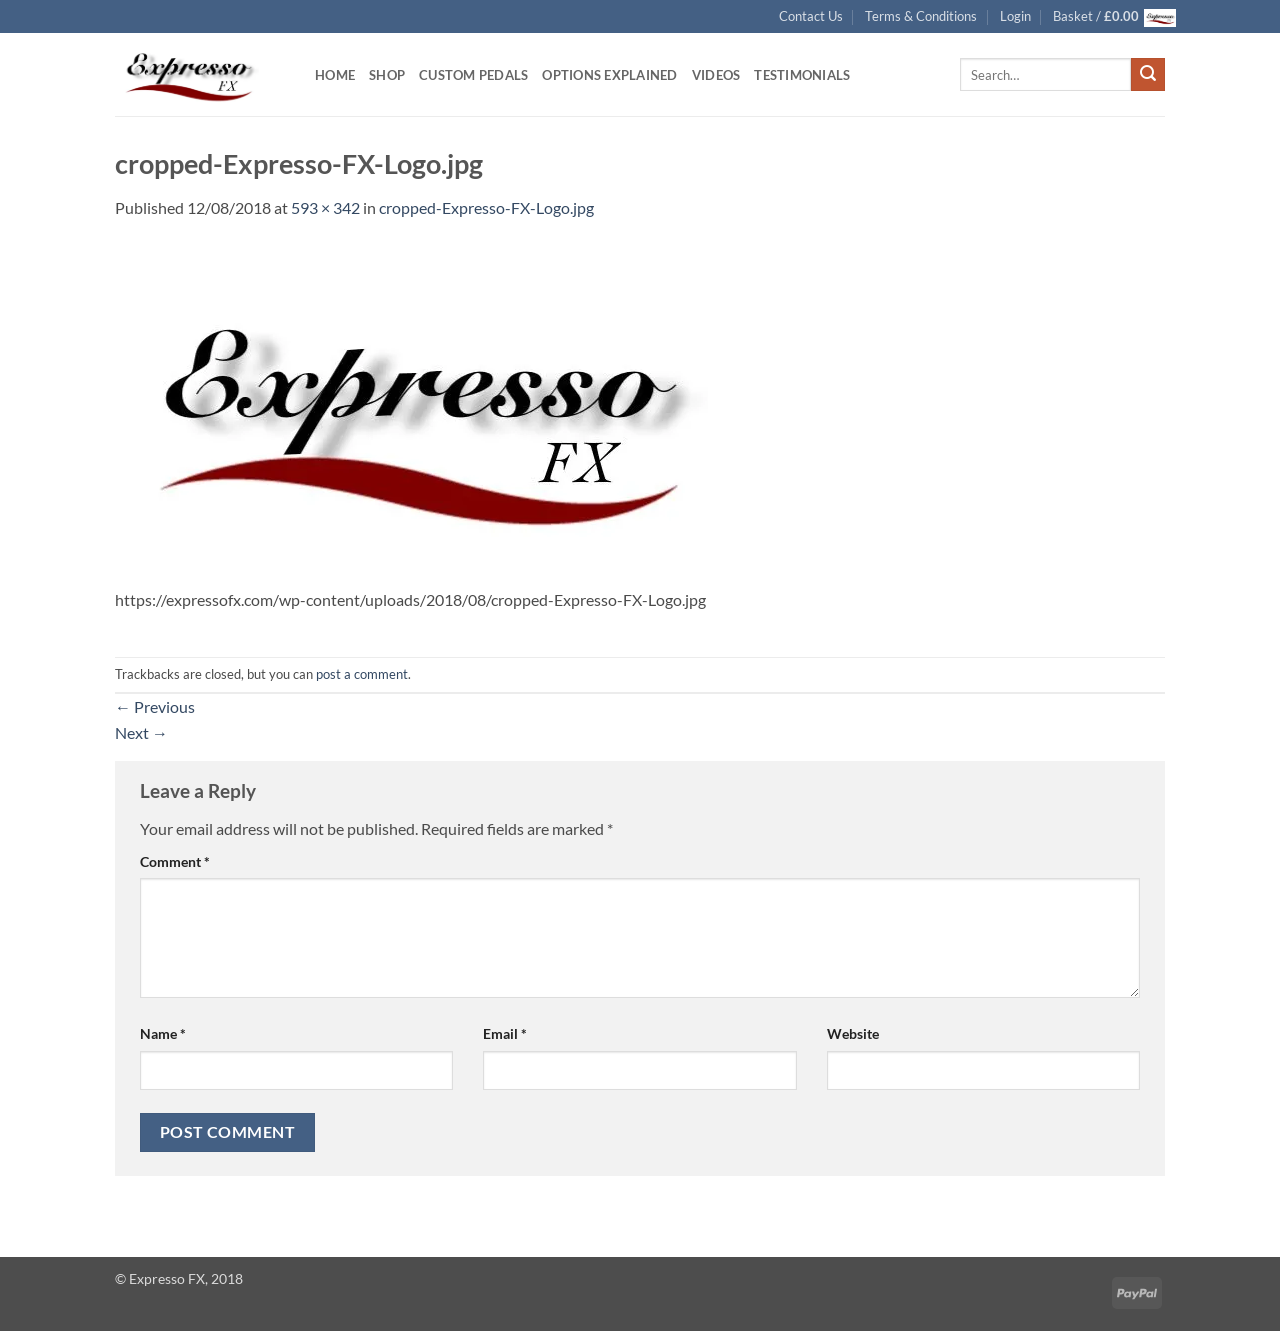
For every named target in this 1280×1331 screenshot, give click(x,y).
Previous (155, 706)
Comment (175, 861)
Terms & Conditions (921, 16)
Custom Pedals (473, 75)
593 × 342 (325, 207)
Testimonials (802, 75)
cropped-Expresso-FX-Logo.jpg (486, 207)
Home (335, 75)
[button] (1015, 16)
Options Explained (609, 75)
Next (141, 732)
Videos (716, 75)
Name (163, 1033)
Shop (387, 75)
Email (505, 1033)
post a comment (362, 674)
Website (853, 1033)
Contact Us (811, 16)
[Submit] (1148, 75)
